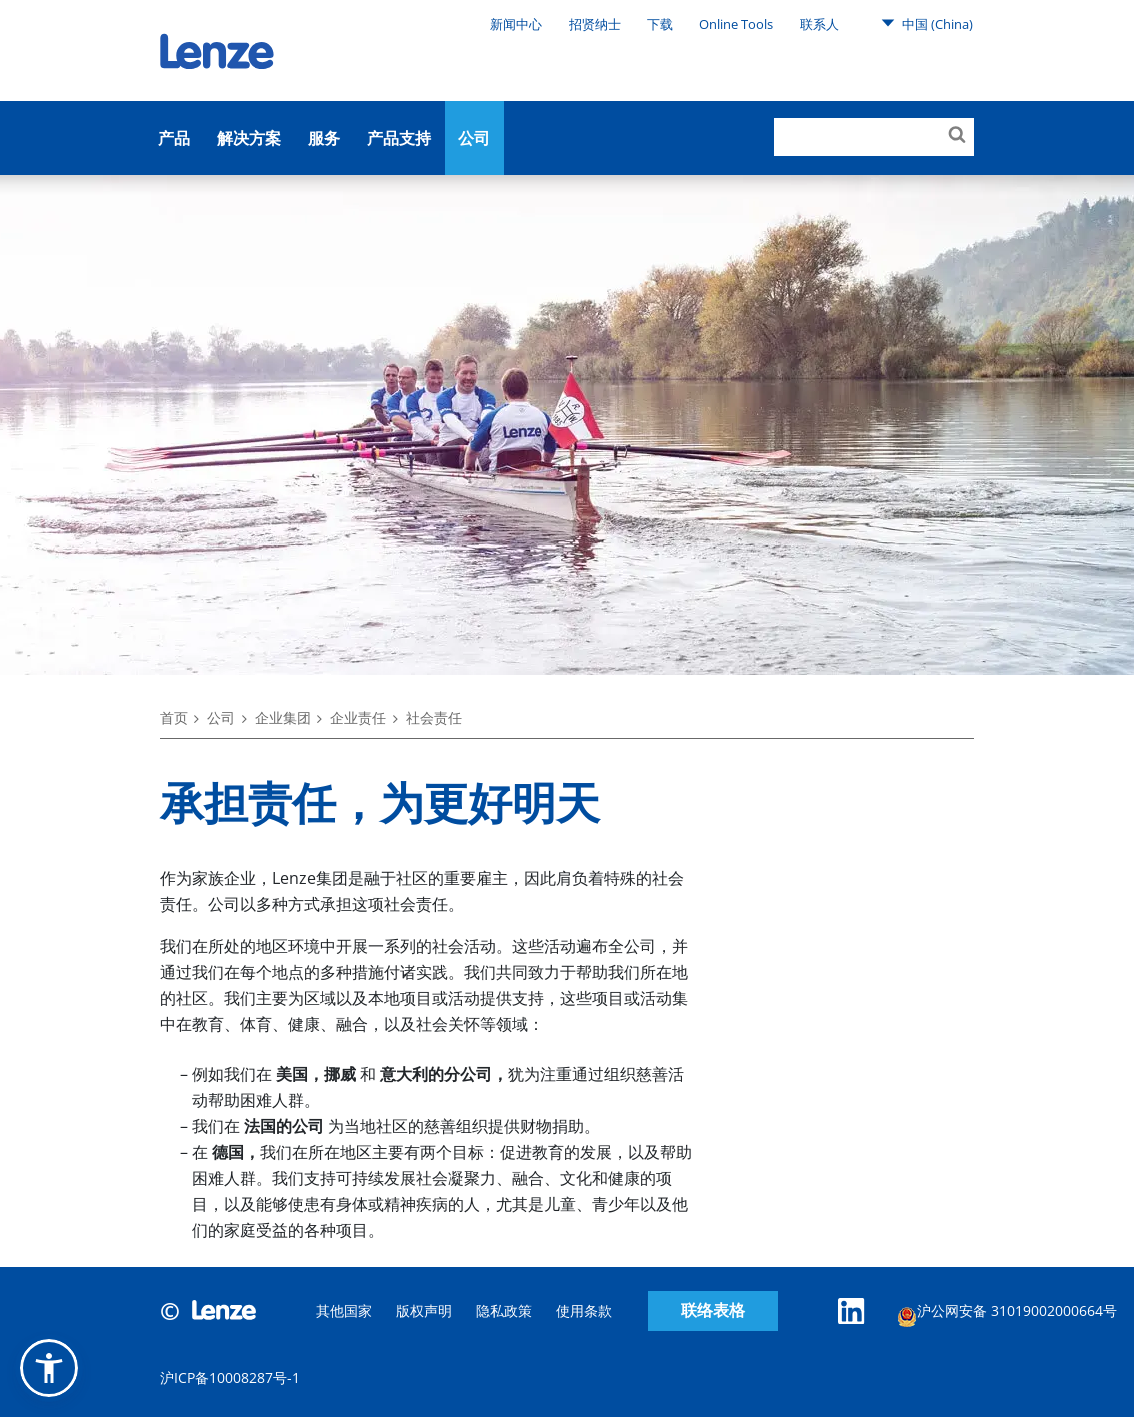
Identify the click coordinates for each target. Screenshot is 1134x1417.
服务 (324, 138)
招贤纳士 (595, 24)
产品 (174, 138)
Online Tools (736, 24)
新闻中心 (516, 24)
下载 (660, 24)
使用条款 (584, 1310)
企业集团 (283, 717)
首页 (174, 717)
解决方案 (249, 138)
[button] (49, 1368)
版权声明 (424, 1310)
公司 (474, 138)
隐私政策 (504, 1310)
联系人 (819, 24)
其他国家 (344, 1310)
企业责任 (358, 717)
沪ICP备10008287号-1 (230, 1377)
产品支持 (399, 138)
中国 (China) (927, 23)
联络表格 (713, 1310)
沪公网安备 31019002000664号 (1007, 1313)
